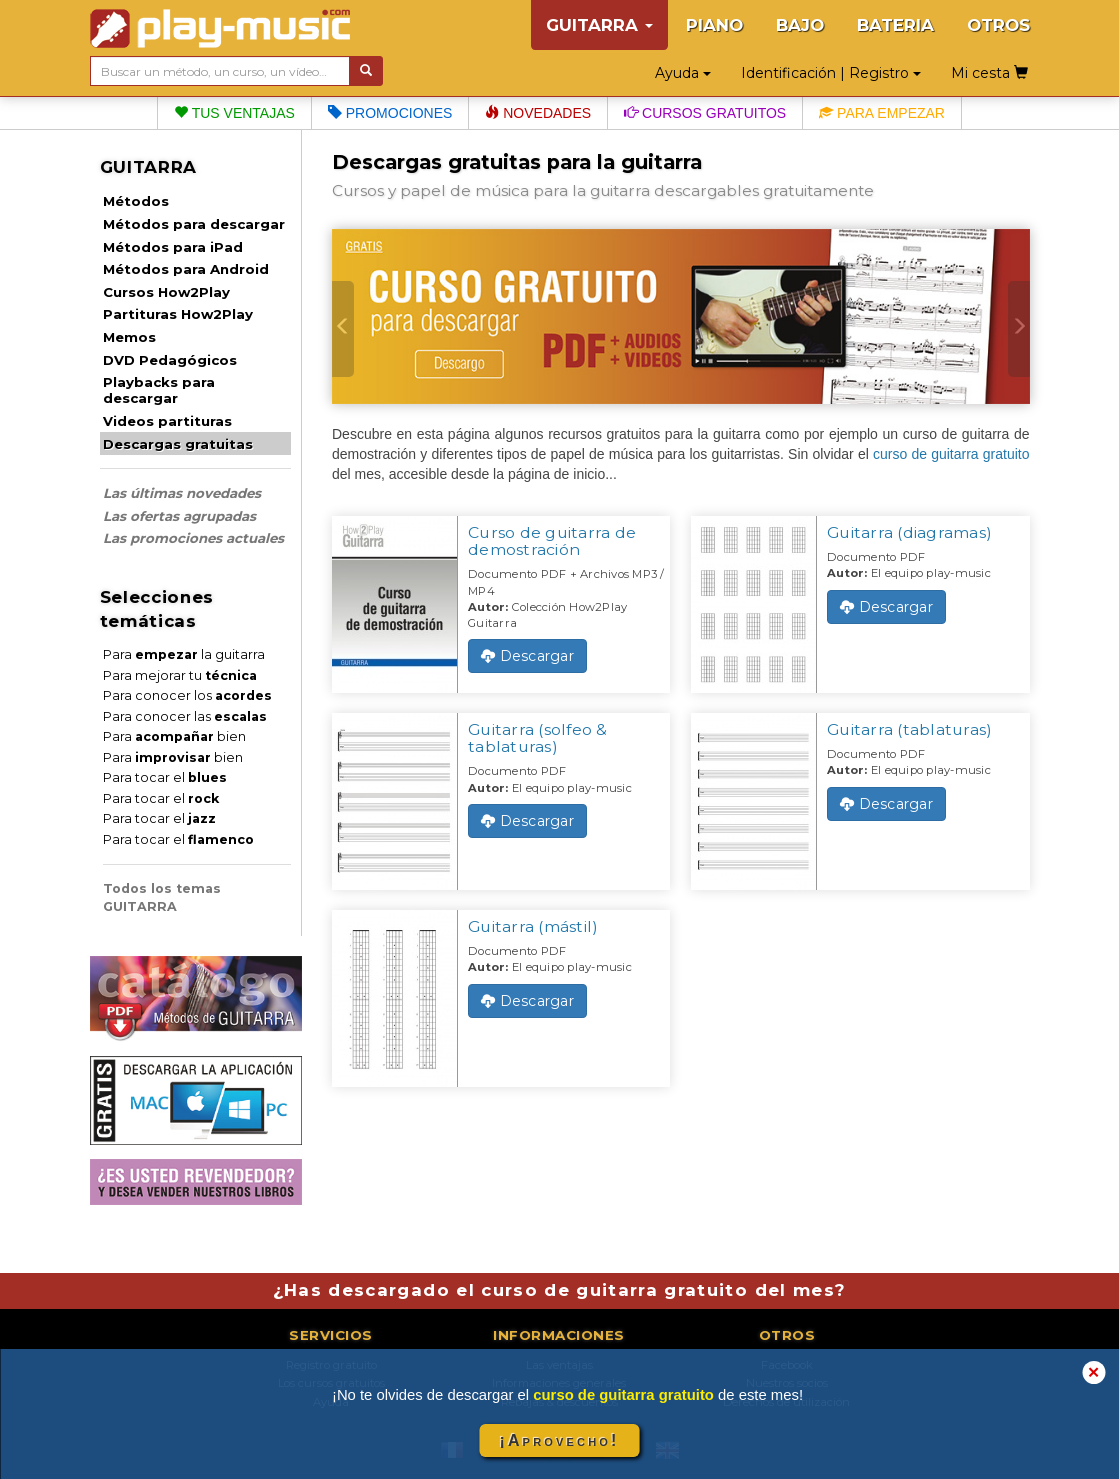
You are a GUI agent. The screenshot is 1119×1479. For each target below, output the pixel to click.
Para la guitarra (184, 654)
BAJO (800, 25)
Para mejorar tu (180, 675)
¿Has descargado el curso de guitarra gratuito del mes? (560, 1290)
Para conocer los (187, 695)
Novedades (538, 113)
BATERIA (895, 25)
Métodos (136, 201)
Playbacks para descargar (159, 390)
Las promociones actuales (193, 538)
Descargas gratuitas (178, 444)
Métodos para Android (186, 269)
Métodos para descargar (194, 224)
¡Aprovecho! (559, 1440)
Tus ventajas (234, 113)
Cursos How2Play (166, 292)
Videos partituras (167, 421)
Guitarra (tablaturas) (909, 729)
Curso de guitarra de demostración (552, 541)
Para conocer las (185, 716)
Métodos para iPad (173, 247)
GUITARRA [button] (599, 25)
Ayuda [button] (683, 73)
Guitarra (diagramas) (909, 532)
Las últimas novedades (182, 493)
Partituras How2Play (178, 314)
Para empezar (882, 113)
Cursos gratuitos (705, 113)
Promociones (390, 113)
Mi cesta (989, 73)
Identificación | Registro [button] (831, 73)
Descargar (527, 656)
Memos (129, 337)
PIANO (714, 25)
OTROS (998, 25)
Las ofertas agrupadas (179, 516)
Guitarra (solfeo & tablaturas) (538, 738)
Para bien (174, 736)
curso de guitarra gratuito (951, 454)
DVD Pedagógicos (170, 360)
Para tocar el (165, 777)
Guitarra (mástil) (533, 926)
